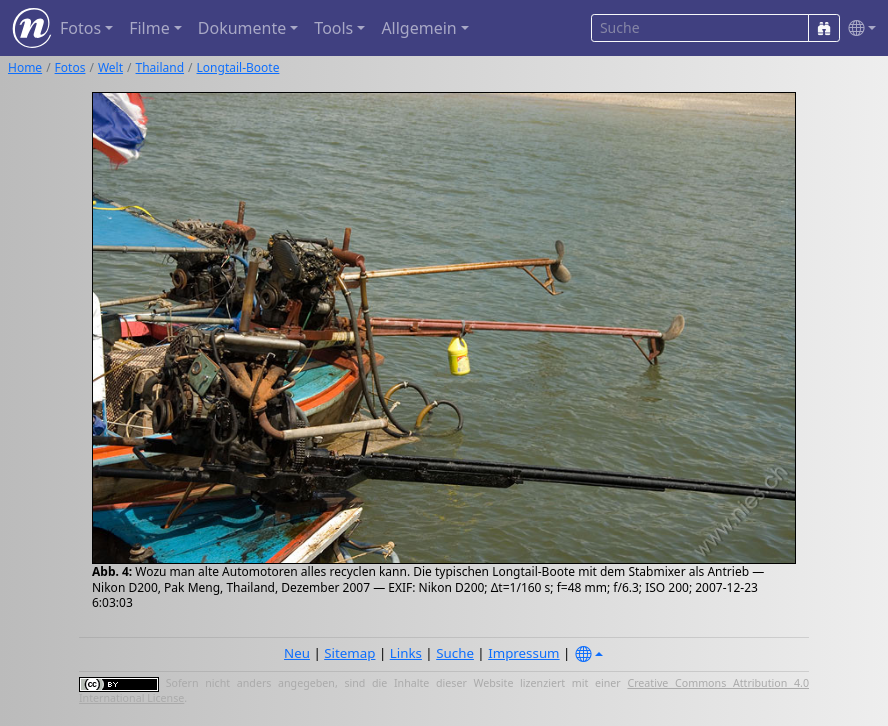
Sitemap (349, 653)
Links (406, 653)
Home (25, 67)
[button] (858, 28)
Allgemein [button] (418, 28)
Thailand (160, 67)
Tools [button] (333, 28)
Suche (455, 653)
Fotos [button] (80, 28)
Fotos (70, 67)
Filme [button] (149, 28)
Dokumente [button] (242, 28)
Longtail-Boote (238, 67)
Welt (110, 67)
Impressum (523, 653)
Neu (297, 653)
